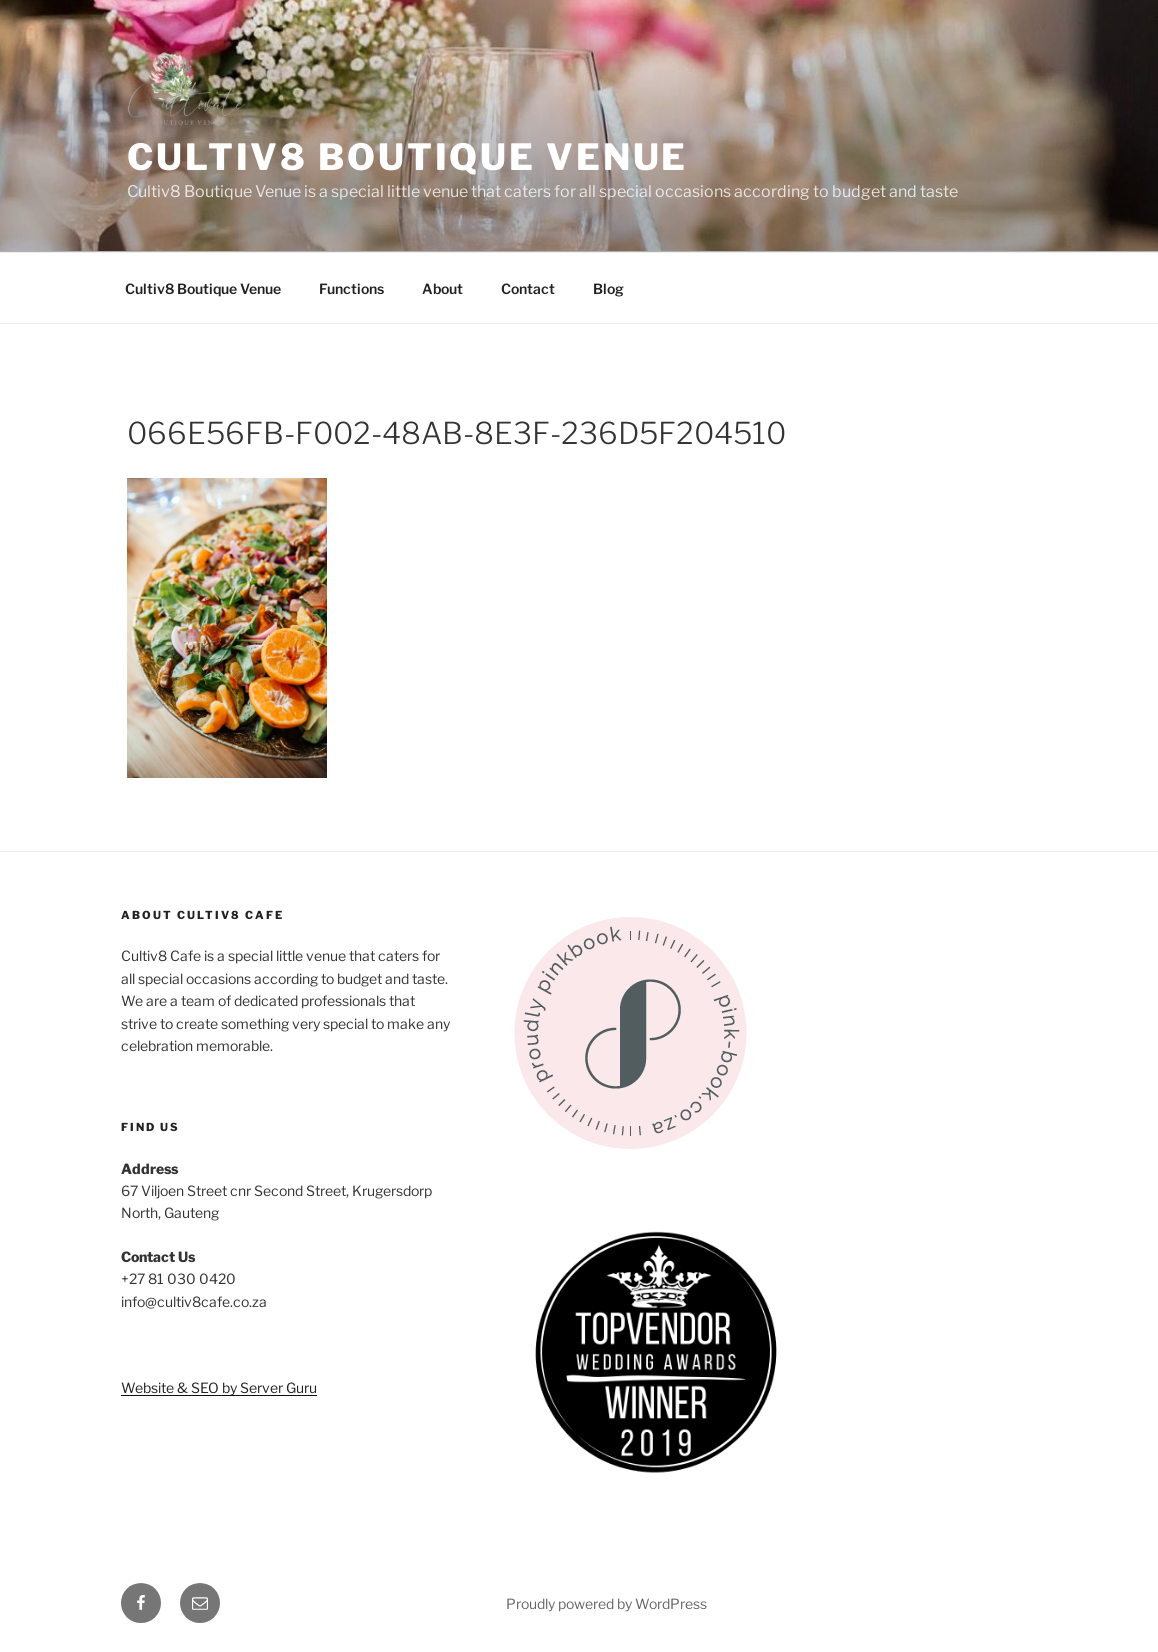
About (442, 288)
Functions (351, 288)
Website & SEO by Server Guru (219, 1387)
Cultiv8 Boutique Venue (407, 157)
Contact (528, 288)
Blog (608, 288)
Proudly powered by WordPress (606, 1603)
